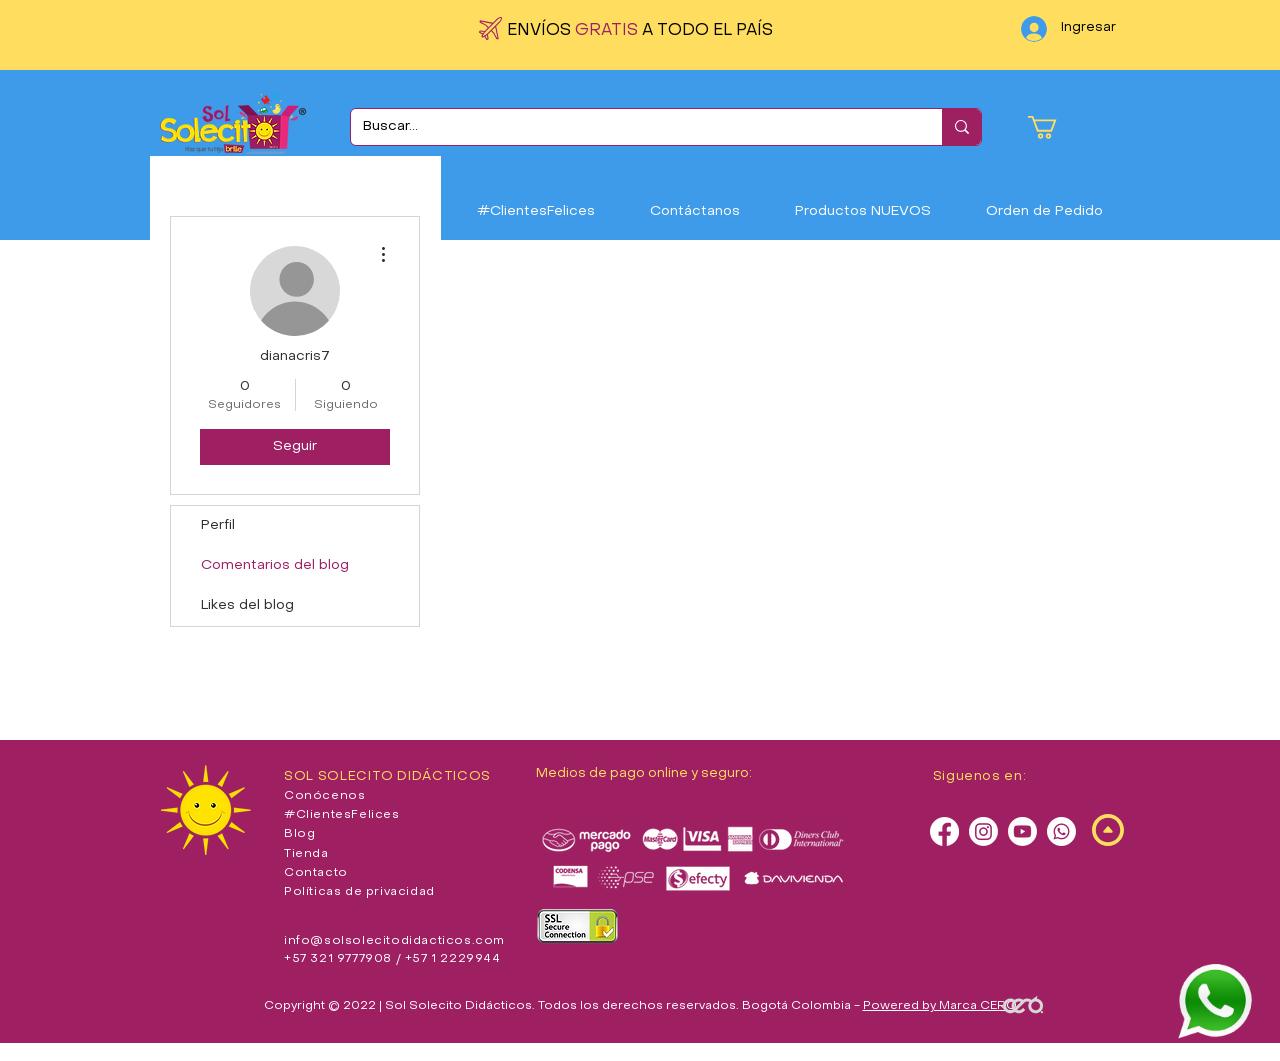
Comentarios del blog (275, 565)
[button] (1056, 127)
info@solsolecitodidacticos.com (394, 941)
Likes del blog (247, 605)
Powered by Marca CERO (940, 1006)
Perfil (218, 525)
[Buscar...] (631, 127)
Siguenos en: (980, 776)
